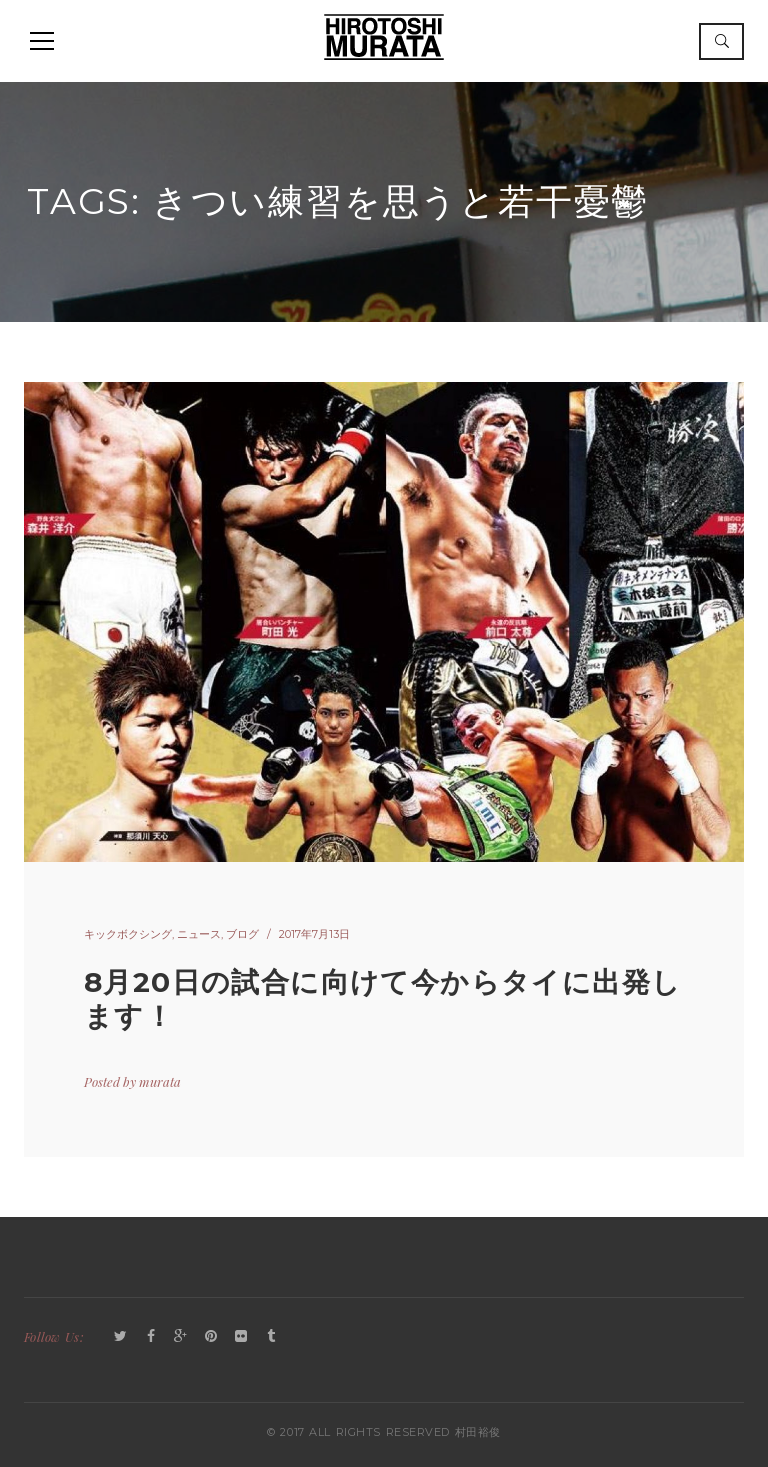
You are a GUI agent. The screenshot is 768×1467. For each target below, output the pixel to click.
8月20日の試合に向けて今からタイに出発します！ (382, 999)
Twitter (121, 1337)
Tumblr (271, 1337)
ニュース (199, 934)
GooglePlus (181, 1337)
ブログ (242, 934)
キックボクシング (128, 934)
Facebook (151, 1337)
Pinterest (211, 1337)
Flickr (241, 1337)
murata (160, 1081)
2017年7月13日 (314, 934)
